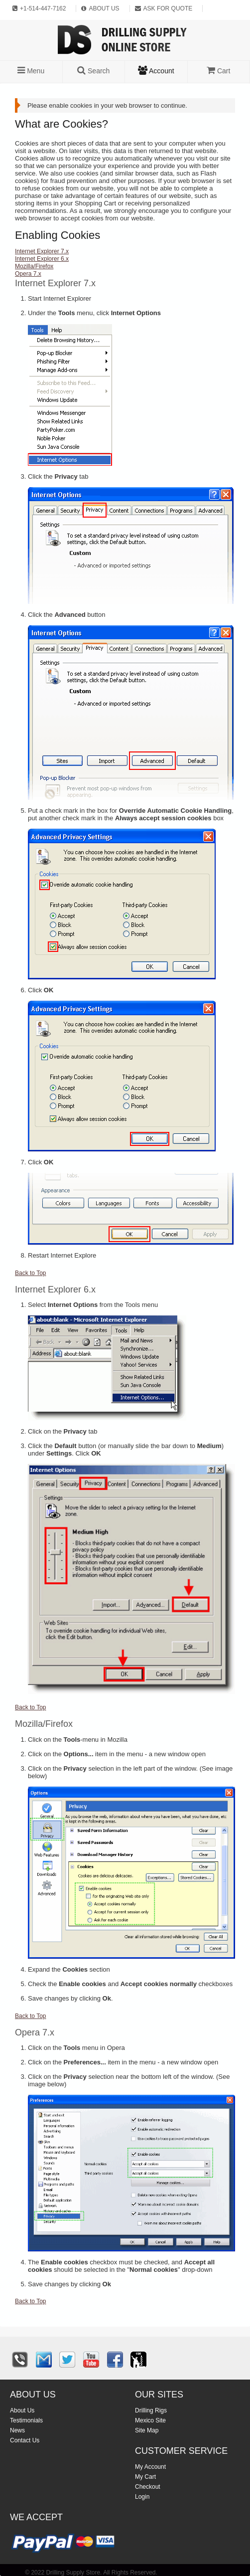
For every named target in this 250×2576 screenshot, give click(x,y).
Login (142, 2496)
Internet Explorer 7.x (42, 251)
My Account (150, 2466)
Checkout (147, 2486)
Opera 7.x (28, 273)
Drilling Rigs (151, 2410)
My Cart (145, 2476)
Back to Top (30, 1273)
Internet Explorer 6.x (42, 258)
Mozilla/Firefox (34, 266)
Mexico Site (150, 2420)
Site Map (146, 2430)
